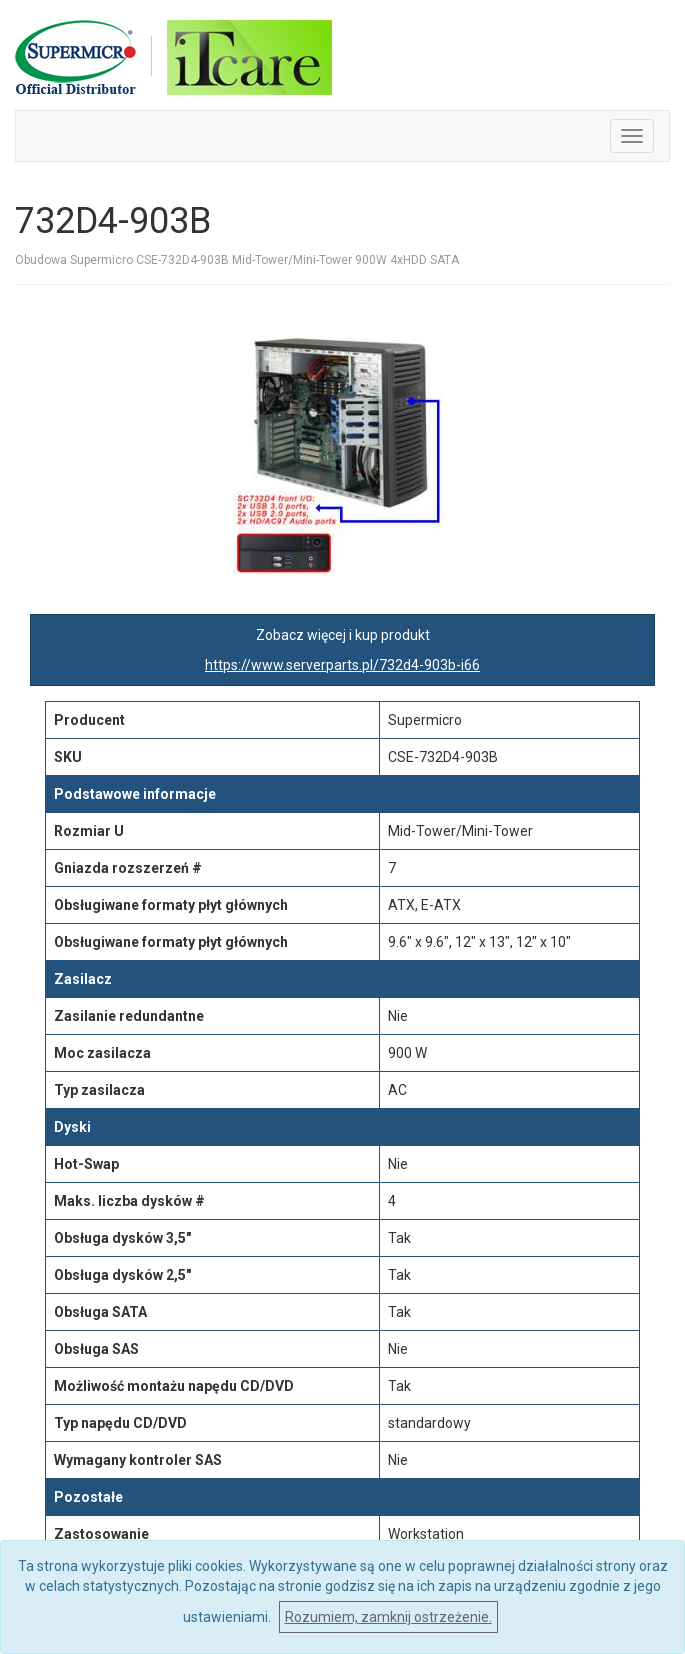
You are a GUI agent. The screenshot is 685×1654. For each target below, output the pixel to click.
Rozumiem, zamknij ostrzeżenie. (388, 1617)
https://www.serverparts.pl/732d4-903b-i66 (342, 665)
